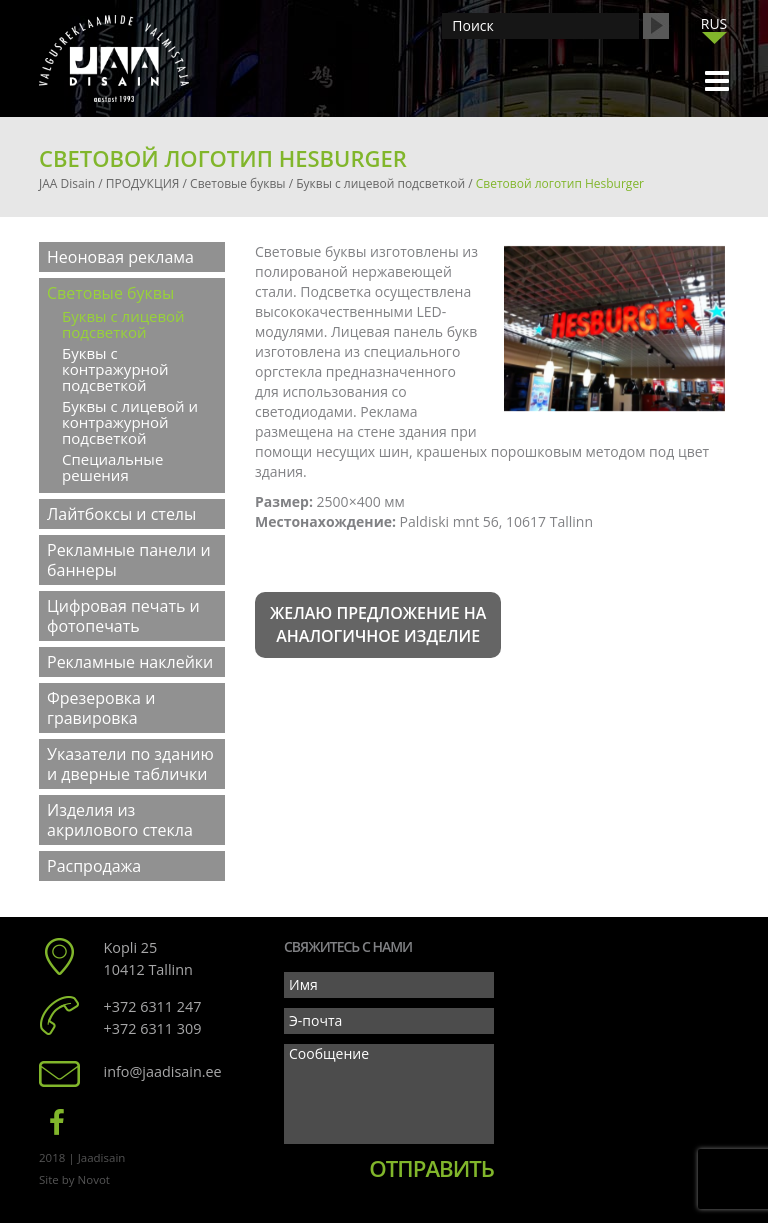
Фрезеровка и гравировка (101, 708)
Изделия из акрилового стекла (120, 820)
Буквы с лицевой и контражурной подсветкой (130, 422)
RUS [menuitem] (714, 23)
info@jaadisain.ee (163, 1071)
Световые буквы (110, 293)
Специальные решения (112, 467)
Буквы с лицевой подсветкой (123, 324)
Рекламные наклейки (130, 662)
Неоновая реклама (120, 257)
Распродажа (94, 866)
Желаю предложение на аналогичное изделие (378, 624)
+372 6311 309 (153, 1028)
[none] (714, 28)
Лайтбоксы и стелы (121, 514)
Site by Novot (74, 1179)
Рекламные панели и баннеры (129, 560)
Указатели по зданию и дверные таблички (130, 764)
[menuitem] (714, 23)
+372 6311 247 (153, 1006)
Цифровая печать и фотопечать (123, 616)
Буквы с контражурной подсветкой (115, 369)
